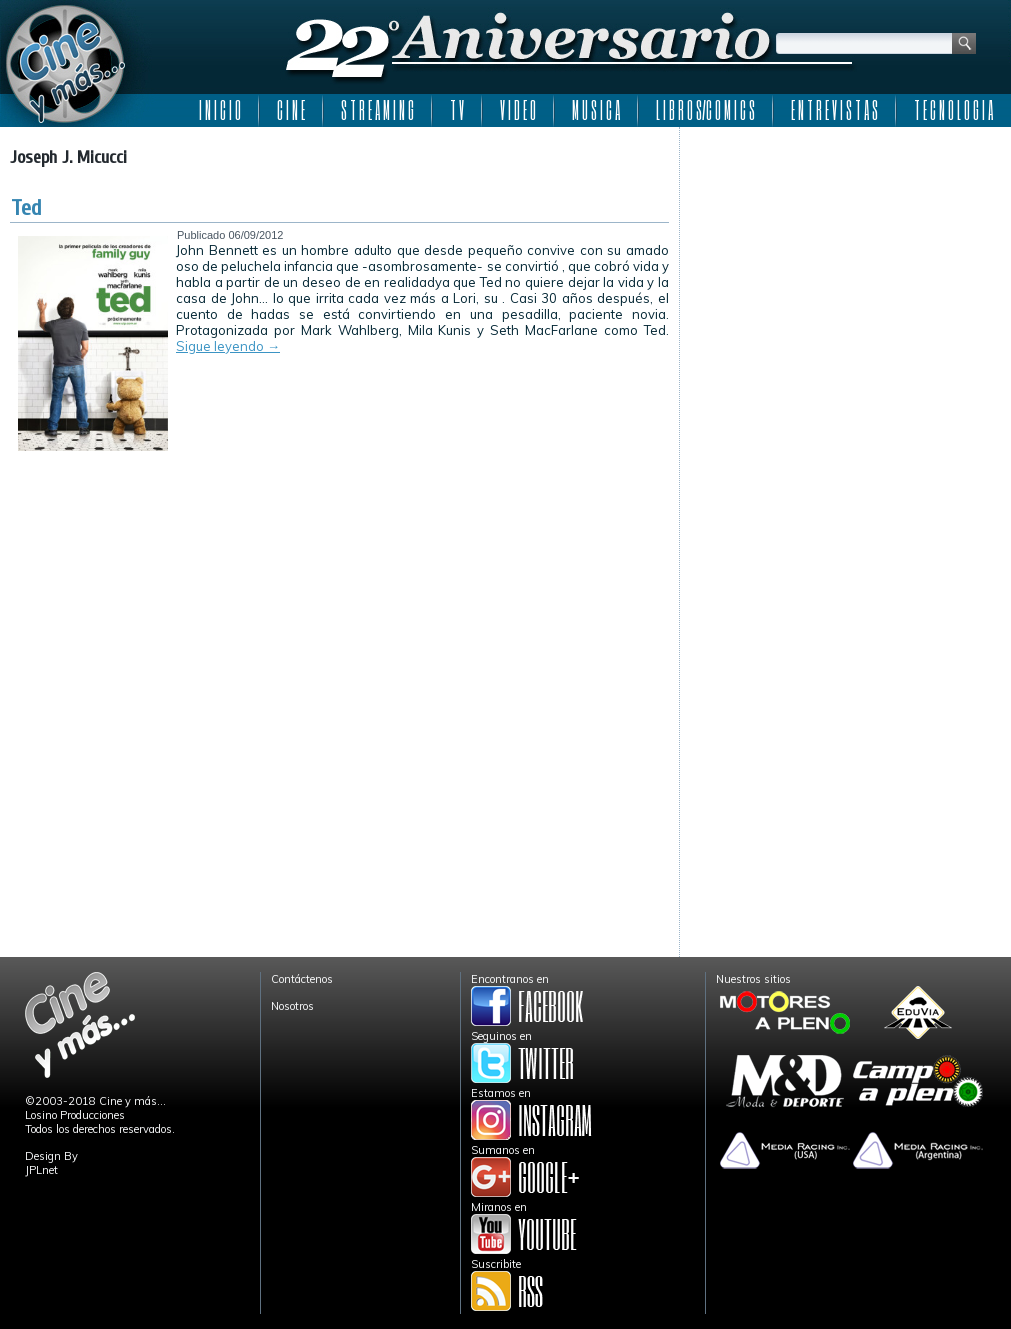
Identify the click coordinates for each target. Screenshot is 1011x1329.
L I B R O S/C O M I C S (705, 110)
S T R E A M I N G (377, 110)
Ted (26, 208)
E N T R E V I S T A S (834, 110)
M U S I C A (596, 110)
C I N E (291, 110)
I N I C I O (220, 110)
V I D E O (518, 110)
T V (457, 110)
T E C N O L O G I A (953, 110)
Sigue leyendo (228, 346)
